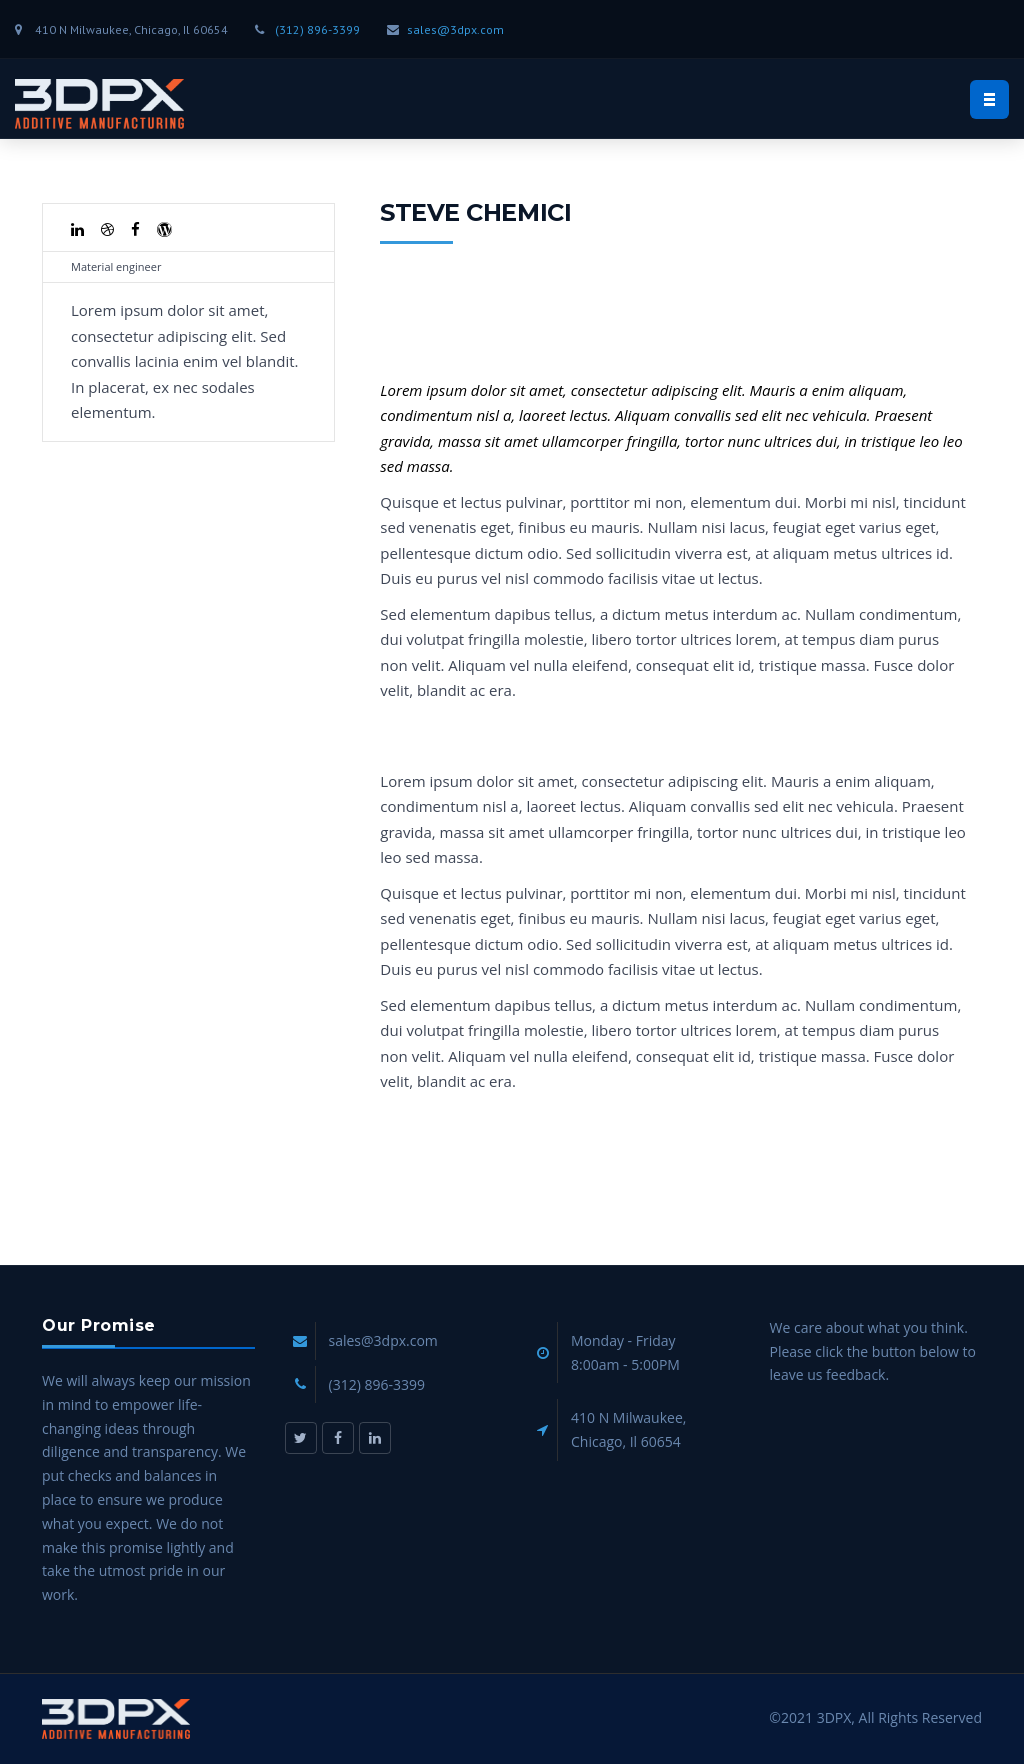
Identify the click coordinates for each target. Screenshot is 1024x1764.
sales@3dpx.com (455, 29)
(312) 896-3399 (317, 29)
